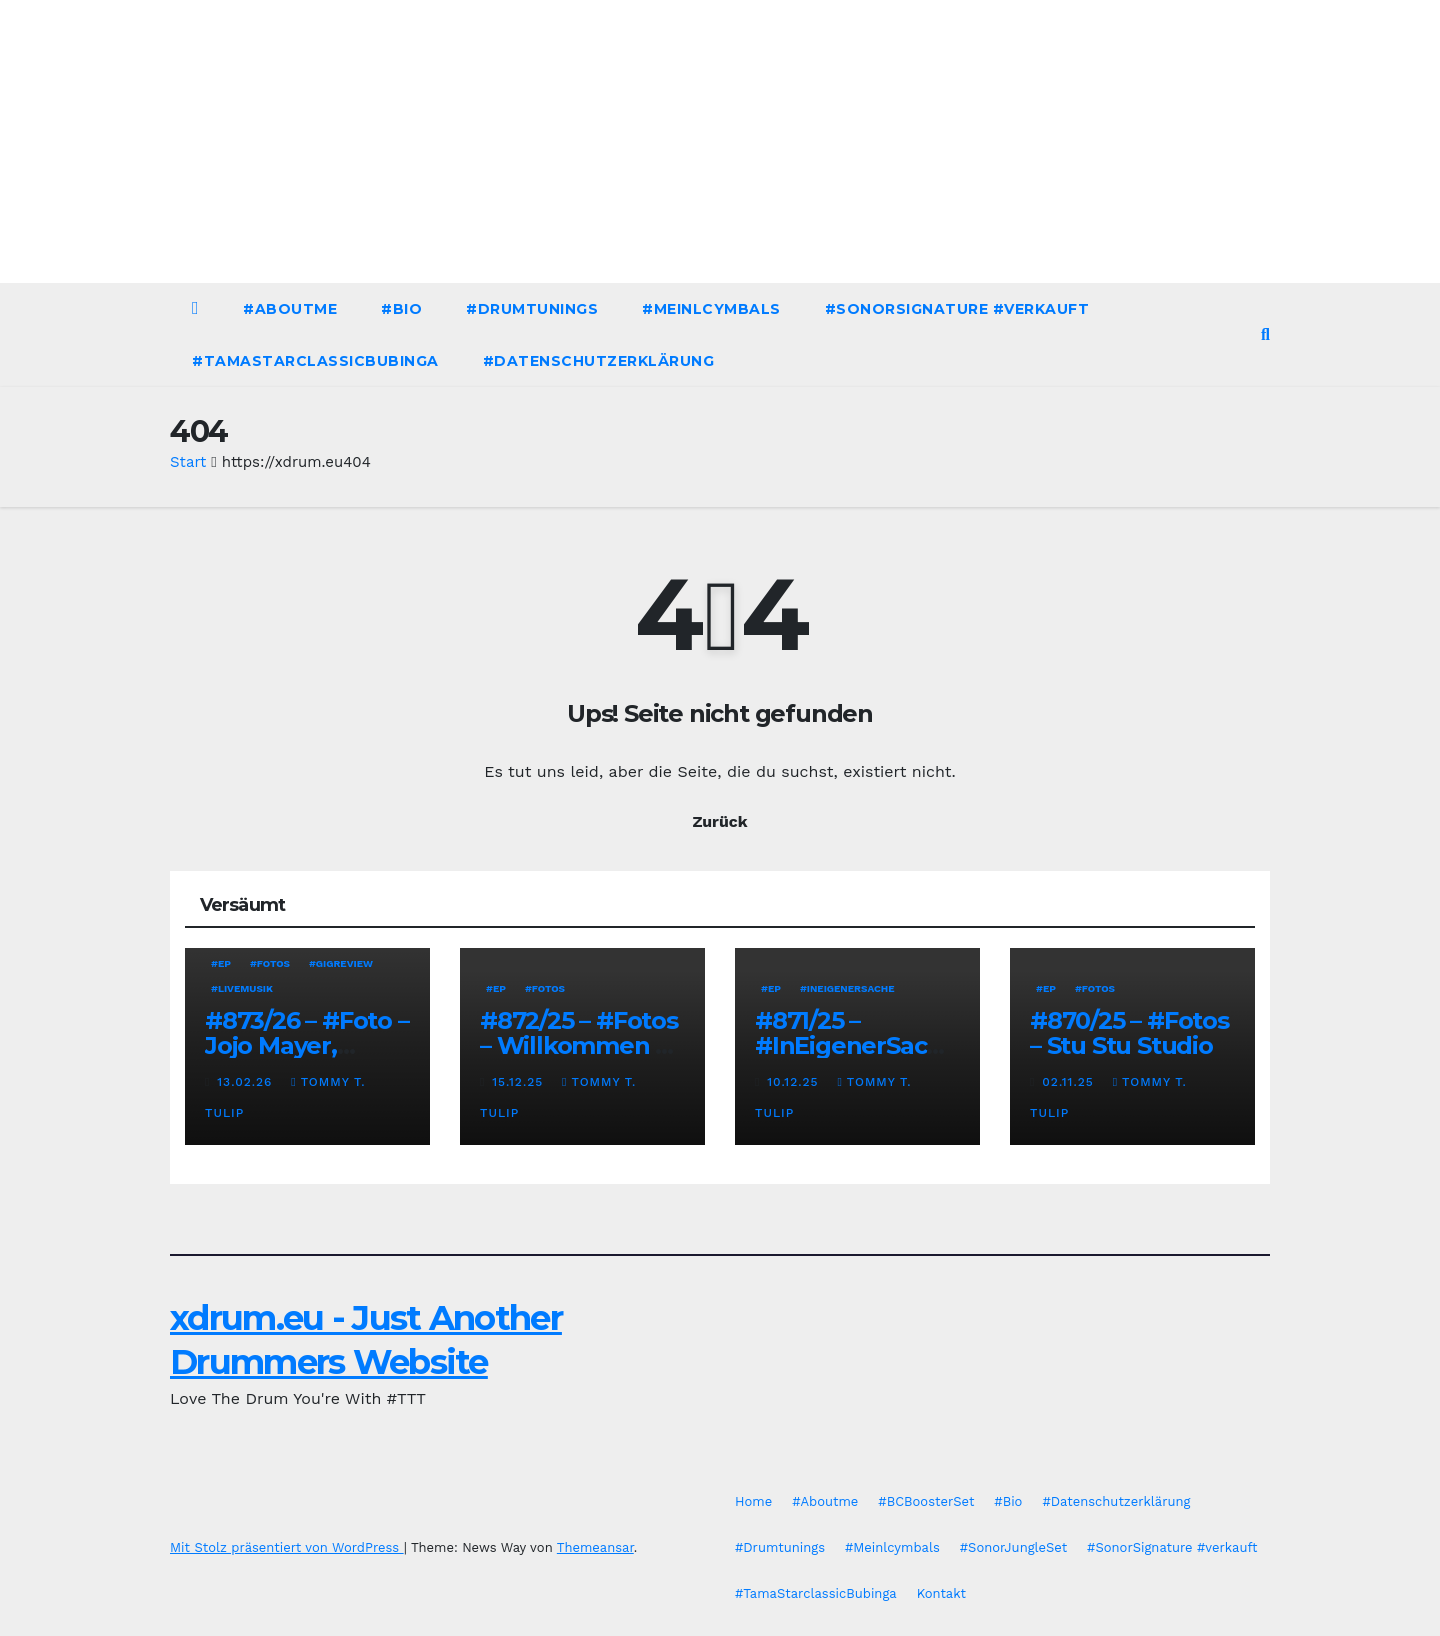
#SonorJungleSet (1013, 1547)
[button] (1265, 334)
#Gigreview (341, 963)
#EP (221, 963)
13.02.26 (247, 1082)
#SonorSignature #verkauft (957, 309)
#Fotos (270, 963)
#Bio (401, 309)
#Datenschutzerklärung (599, 361)
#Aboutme (290, 309)
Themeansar (595, 1547)
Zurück (720, 821)
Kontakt (941, 1593)
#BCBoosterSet (926, 1501)
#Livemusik (242, 988)
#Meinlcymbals (711, 309)
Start (188, 462)
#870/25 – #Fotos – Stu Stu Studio (1129, 1033)
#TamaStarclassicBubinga (315, 361)
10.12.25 (795, 1082)
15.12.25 (520, 1082)
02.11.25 (1070, 1082)
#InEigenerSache (847, 988)
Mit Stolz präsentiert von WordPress (287, 1547)
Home (753, 1501)
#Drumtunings (532, 309)
